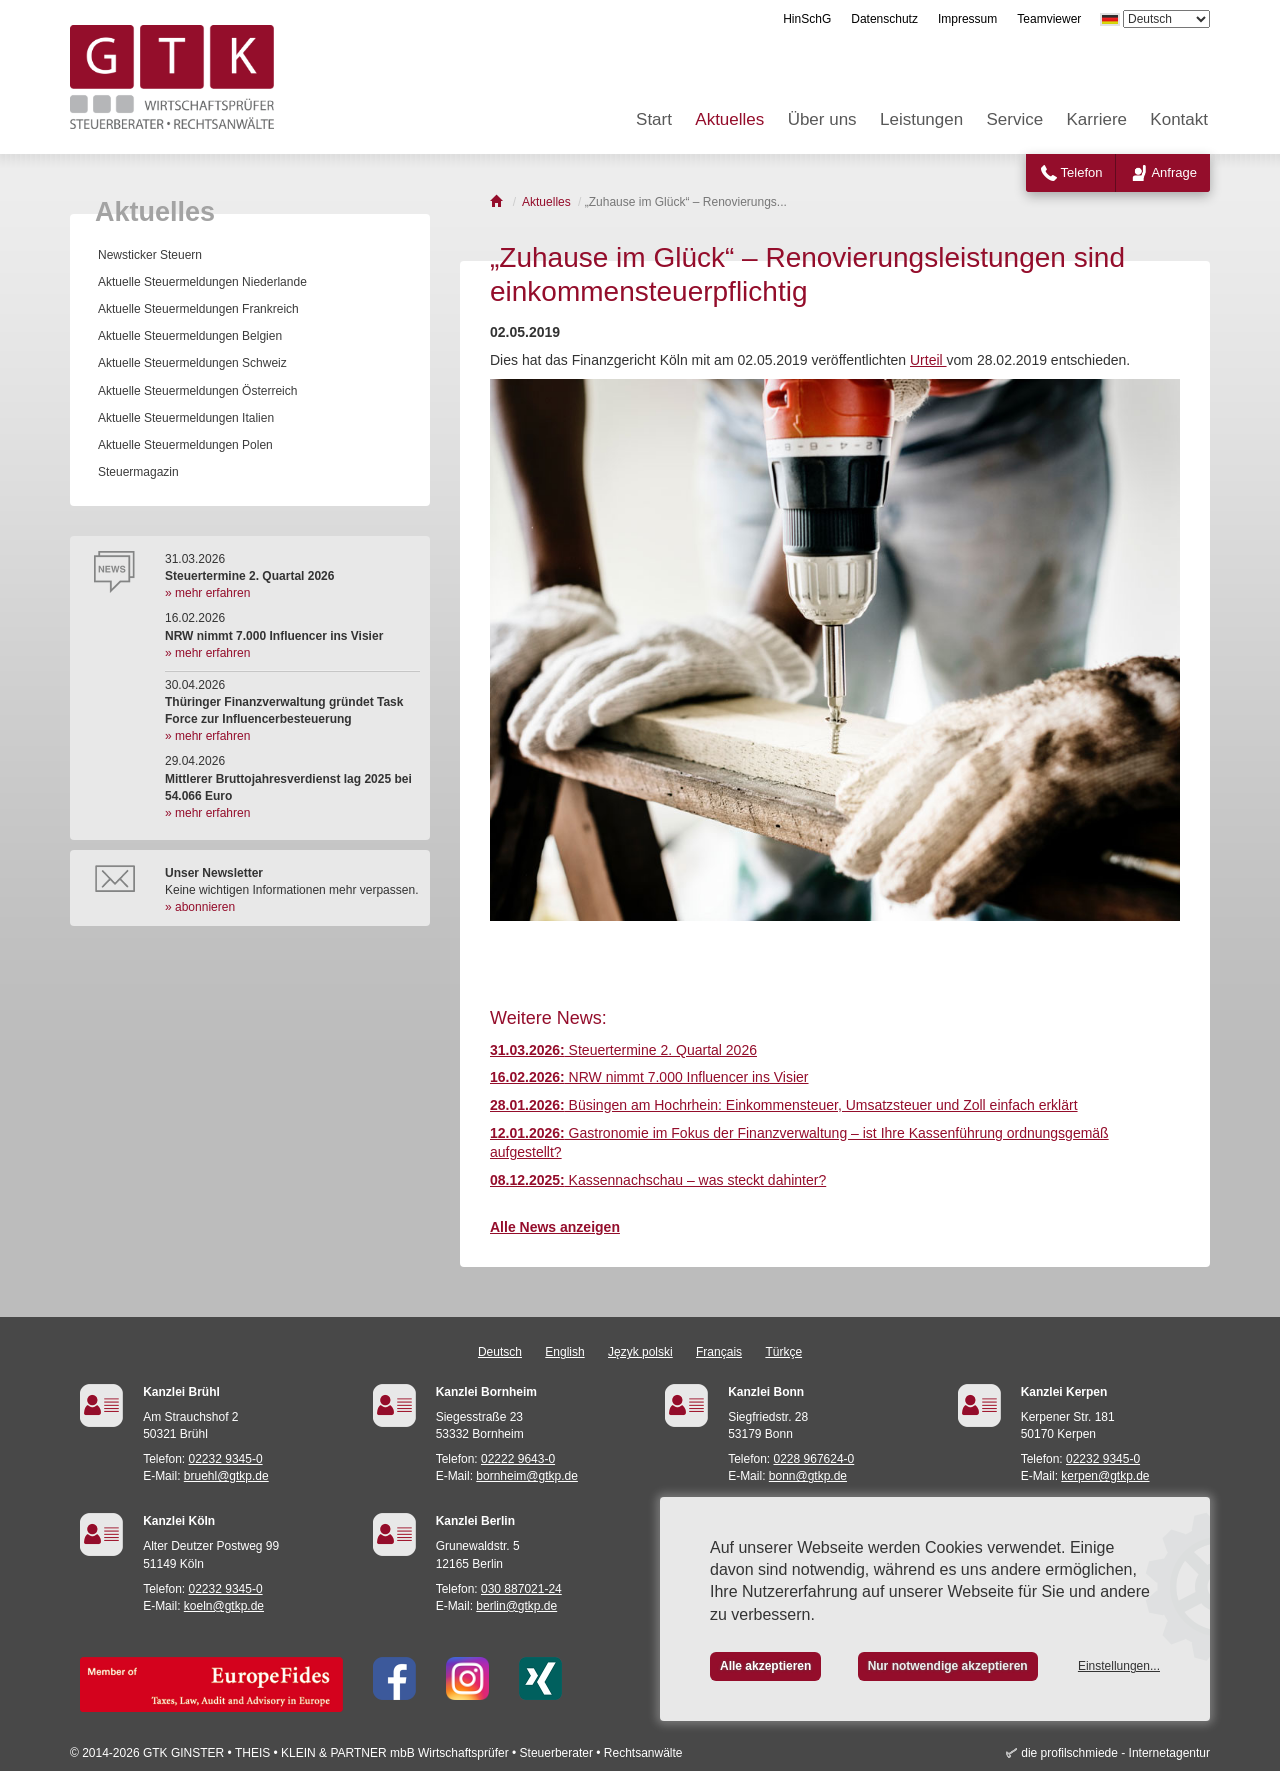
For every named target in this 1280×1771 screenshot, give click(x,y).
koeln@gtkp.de (224, 1606)
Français (719, 1352)
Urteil (928, 360)
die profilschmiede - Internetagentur (1115, 1753)
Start (654, 119)
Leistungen (921, 119)
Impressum (967, 19)
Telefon (1082, 172)
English (564, 1352)
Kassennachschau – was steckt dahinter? (658, 1180)
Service (1015, 119)
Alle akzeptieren (765, 1666)
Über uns (822, 119)
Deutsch (500, 1352)
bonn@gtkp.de (808, 1476)
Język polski (640, 1352)
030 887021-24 (521, 1589)
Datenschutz (884, 19)
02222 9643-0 (518, 1459)
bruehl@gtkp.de (226, 1476)
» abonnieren (200, 907)
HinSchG (807, 19)
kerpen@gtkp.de (1105, 1476)
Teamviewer (1049, 19)
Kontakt (1179, 119)
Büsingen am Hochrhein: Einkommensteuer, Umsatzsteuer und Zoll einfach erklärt (784, 1105)
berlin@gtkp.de (516, 1606)
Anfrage (1174, 172)
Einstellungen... (1119, 1666)
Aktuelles (729, 119)
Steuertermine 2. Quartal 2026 (623, 1050)
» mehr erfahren (207, 593)
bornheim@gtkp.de (527, 1476)
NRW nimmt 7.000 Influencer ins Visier (649, 1077)
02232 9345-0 (226, 1459)
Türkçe (783, 1352)
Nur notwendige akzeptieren (948, 1666)
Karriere (1097, 119)
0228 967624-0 (814, 1459)
